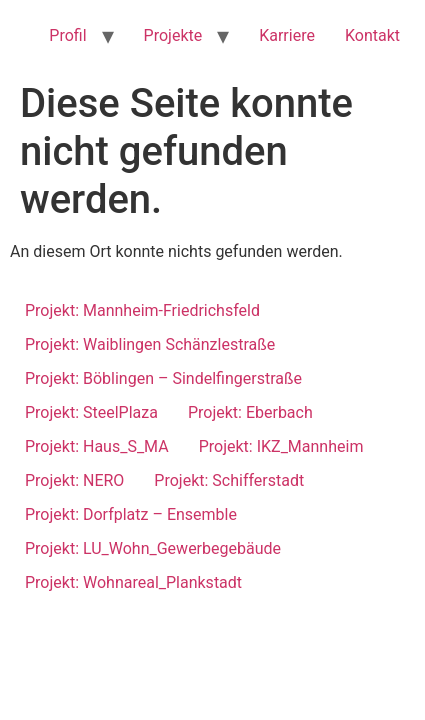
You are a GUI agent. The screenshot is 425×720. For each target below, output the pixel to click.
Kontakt (372, 35)
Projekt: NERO (74, 480)
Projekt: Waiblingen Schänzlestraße (150, 344)
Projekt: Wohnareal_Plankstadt (133, 582)
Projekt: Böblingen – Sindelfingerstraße (163, 378)
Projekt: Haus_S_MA (97, 446)
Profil (67, 35)
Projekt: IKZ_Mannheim (281, 446)
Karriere (287, 35)
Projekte (173, 35)
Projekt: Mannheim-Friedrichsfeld (142, 310)
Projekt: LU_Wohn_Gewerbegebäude (153, 548)
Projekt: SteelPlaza (91, 412)
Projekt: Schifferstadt (229, 480)
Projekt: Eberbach (250, 412)
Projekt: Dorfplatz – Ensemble (131, 514)
